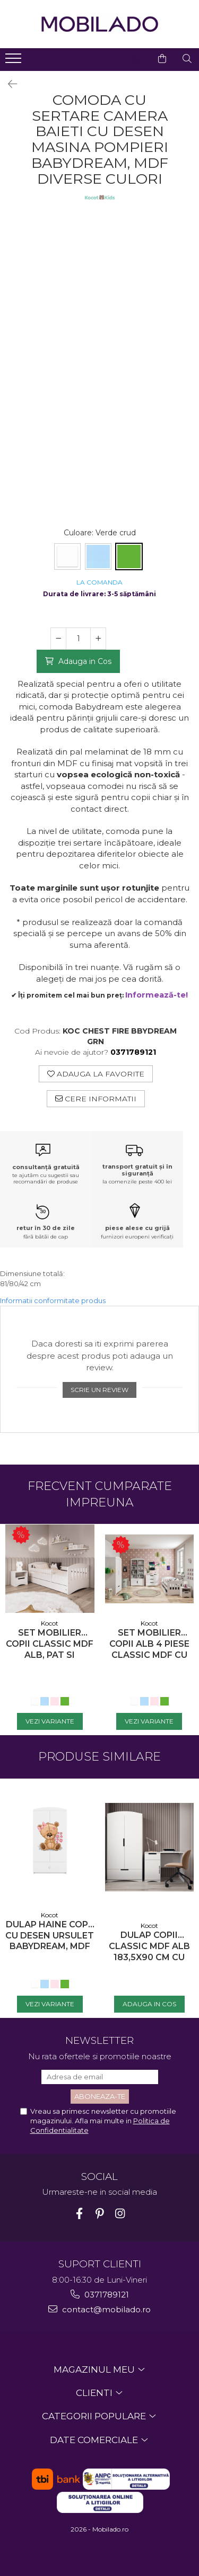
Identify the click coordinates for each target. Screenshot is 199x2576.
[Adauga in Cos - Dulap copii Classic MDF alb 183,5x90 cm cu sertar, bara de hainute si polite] (149, 2004)
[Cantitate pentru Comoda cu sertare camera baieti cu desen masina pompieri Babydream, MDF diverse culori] (78, 638)
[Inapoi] (8, 84)
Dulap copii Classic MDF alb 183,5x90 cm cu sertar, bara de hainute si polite (149, 1946)
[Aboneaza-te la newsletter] (100, 2096)
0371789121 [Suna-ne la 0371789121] (100, 2295)
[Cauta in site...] (187, 58)
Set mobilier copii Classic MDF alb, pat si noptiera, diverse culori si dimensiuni (49, 1644)
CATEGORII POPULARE (95, 2416)
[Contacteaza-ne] (136, 58)
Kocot (49, 1623)
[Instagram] (119, 2213)
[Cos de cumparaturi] (162, 58)
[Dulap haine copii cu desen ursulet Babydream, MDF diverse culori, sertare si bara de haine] (49, 1841)
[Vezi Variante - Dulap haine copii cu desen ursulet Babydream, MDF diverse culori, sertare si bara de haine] (50, 2004)
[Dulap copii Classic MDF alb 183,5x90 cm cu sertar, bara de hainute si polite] (149, 1847)
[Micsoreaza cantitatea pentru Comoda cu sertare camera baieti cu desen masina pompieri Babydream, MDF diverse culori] (58, 638)
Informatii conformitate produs (53, 1300)
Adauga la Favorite (95, 1074)
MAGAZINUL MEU (95, 2369)
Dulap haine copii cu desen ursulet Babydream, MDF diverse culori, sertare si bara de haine (49, 1935)
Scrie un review (99, 1390)
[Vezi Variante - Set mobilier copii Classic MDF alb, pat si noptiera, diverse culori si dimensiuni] (50, 1721)
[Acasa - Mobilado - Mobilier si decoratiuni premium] (99, 24)
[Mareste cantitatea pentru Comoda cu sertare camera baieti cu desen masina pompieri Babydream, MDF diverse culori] (98, 638)
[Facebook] (79, 2213)
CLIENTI (95, 2392)
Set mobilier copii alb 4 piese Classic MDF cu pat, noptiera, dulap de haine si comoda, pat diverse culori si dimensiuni (149, 1644)
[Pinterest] (99, 2213)
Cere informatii (95, 1098)
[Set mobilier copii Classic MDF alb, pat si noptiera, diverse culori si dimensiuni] (49, 1568)
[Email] (99, 2077)
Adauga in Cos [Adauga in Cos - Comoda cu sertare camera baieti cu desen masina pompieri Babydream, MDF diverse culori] (83, 661)
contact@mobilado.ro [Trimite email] (99, 2309)
